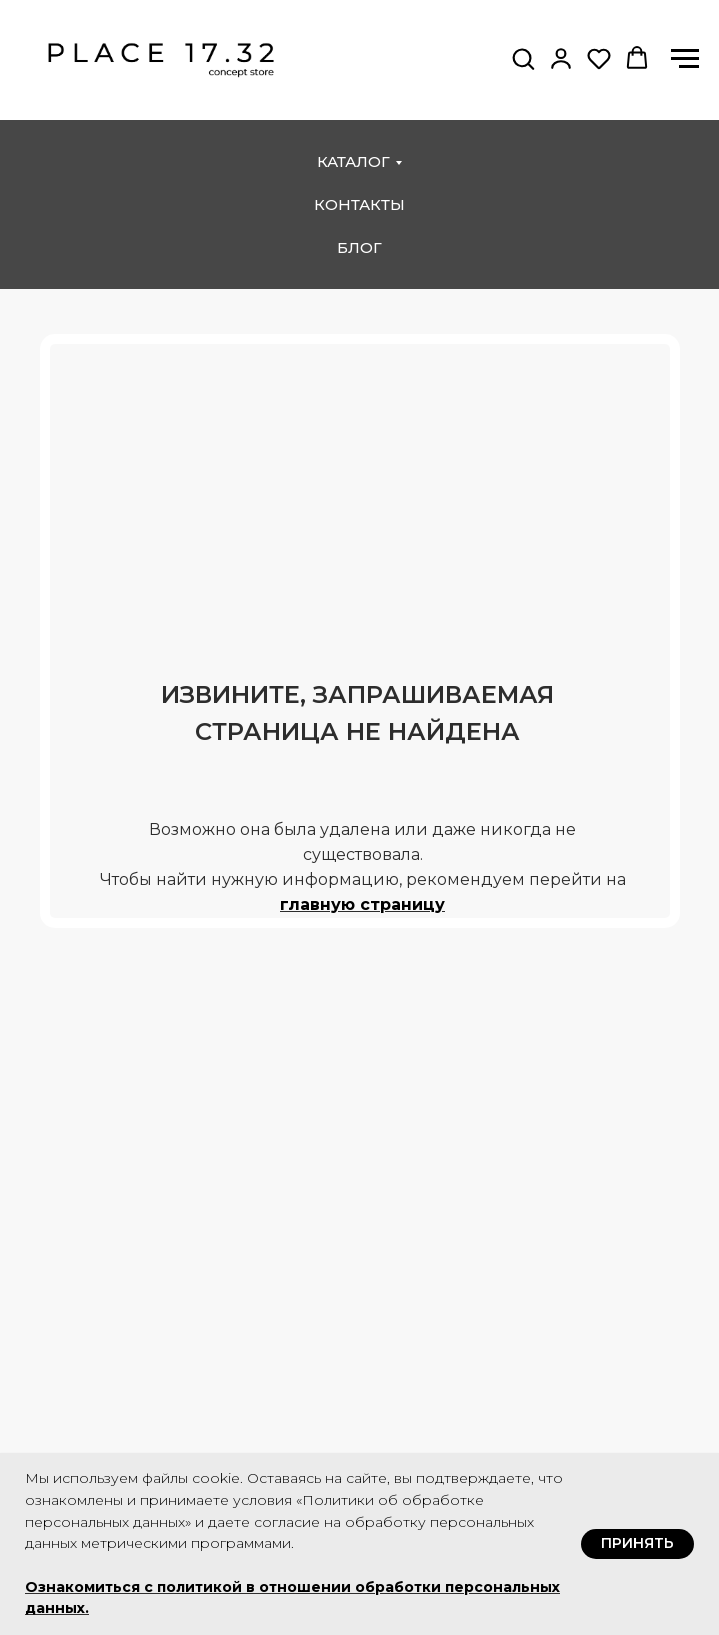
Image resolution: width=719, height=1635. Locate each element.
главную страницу (362, 904)
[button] (523, 58)
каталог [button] (353, 161)
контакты (359, 204)
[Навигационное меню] (685, 59)
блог (359, 247)
